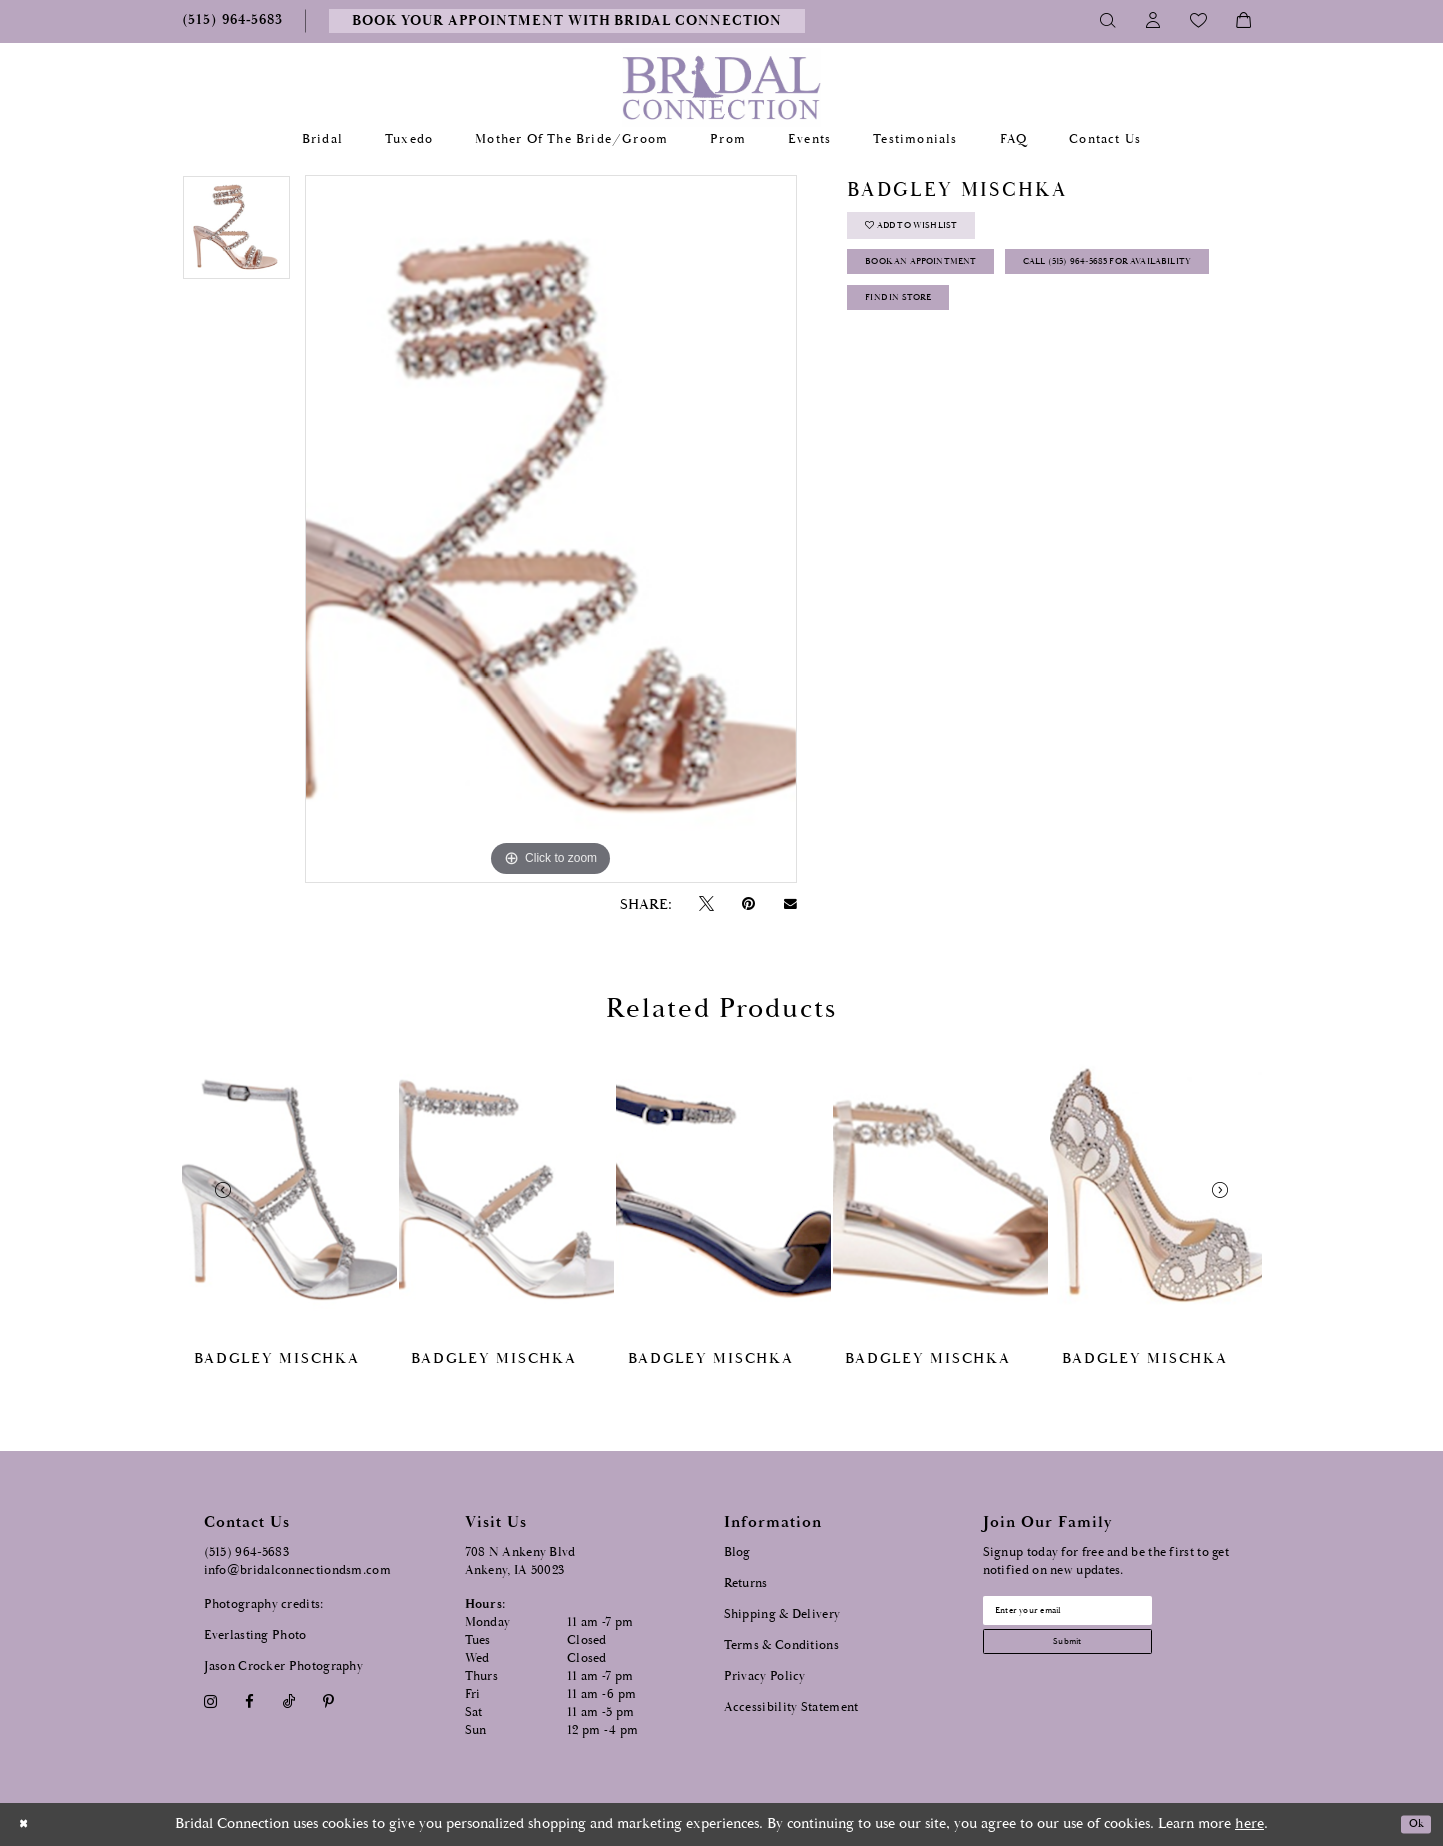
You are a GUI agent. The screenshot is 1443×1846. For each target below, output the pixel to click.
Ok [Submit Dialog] (1410, 1824)
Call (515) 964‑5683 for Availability (992, 335)
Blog (737, 1552)
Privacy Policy (765, 1676)
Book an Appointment (952, 285)
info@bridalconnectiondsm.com (297, 1570)
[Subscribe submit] (1103, 1658)
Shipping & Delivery (782, 1614)
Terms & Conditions (781, 1645)
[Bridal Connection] (721, 87)
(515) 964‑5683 (247, 1552)
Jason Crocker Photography (284, 1666)
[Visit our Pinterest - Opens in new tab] (328, 1701)
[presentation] (289, 1189)
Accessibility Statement (791, 1707)
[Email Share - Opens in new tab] (790, 904)
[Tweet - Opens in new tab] (707, 904)
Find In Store (919, 385)
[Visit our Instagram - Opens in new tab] (211, 1701)
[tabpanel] (236, 234)
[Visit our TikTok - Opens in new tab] (288, 1701)
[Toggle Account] (1153, 21)
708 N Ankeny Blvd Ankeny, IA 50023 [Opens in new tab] (520, 1561)
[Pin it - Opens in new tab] (749, 904)
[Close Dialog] (29, 1824)
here (1249, 1823)
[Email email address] (1103, 1616)
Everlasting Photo (255, 1635)
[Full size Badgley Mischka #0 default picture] (551, 529)
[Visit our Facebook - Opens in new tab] (250, 1701)
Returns (746, 1583)
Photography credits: (264, 1604)
